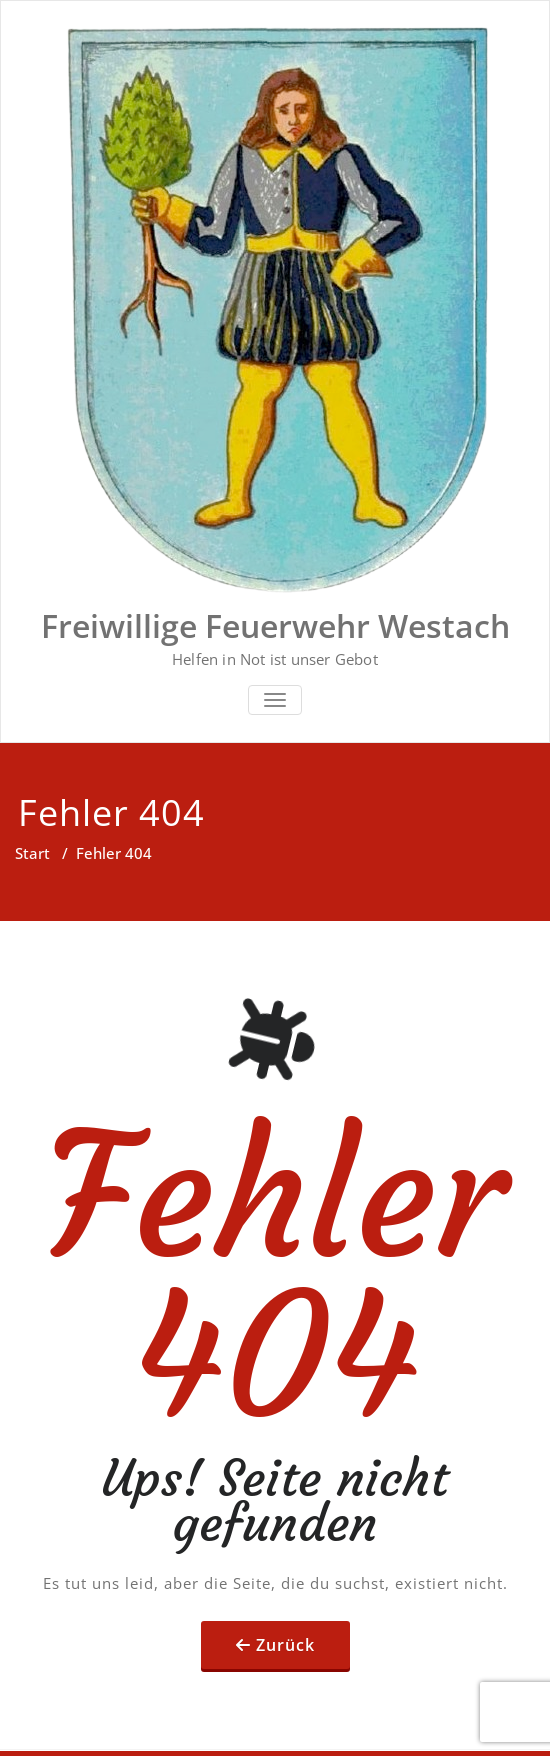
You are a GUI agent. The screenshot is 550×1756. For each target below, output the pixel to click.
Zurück (285, 1645)
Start (32, 853)
